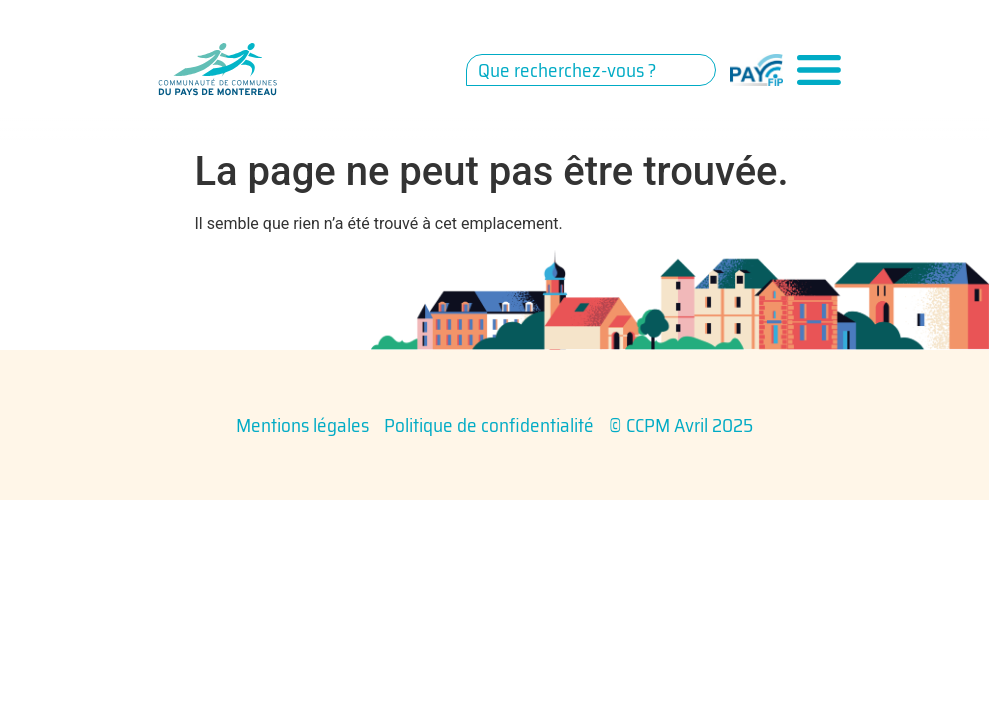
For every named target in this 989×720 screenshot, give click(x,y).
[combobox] (591, 70)
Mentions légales (302, 425)
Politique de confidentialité (489, 425)
